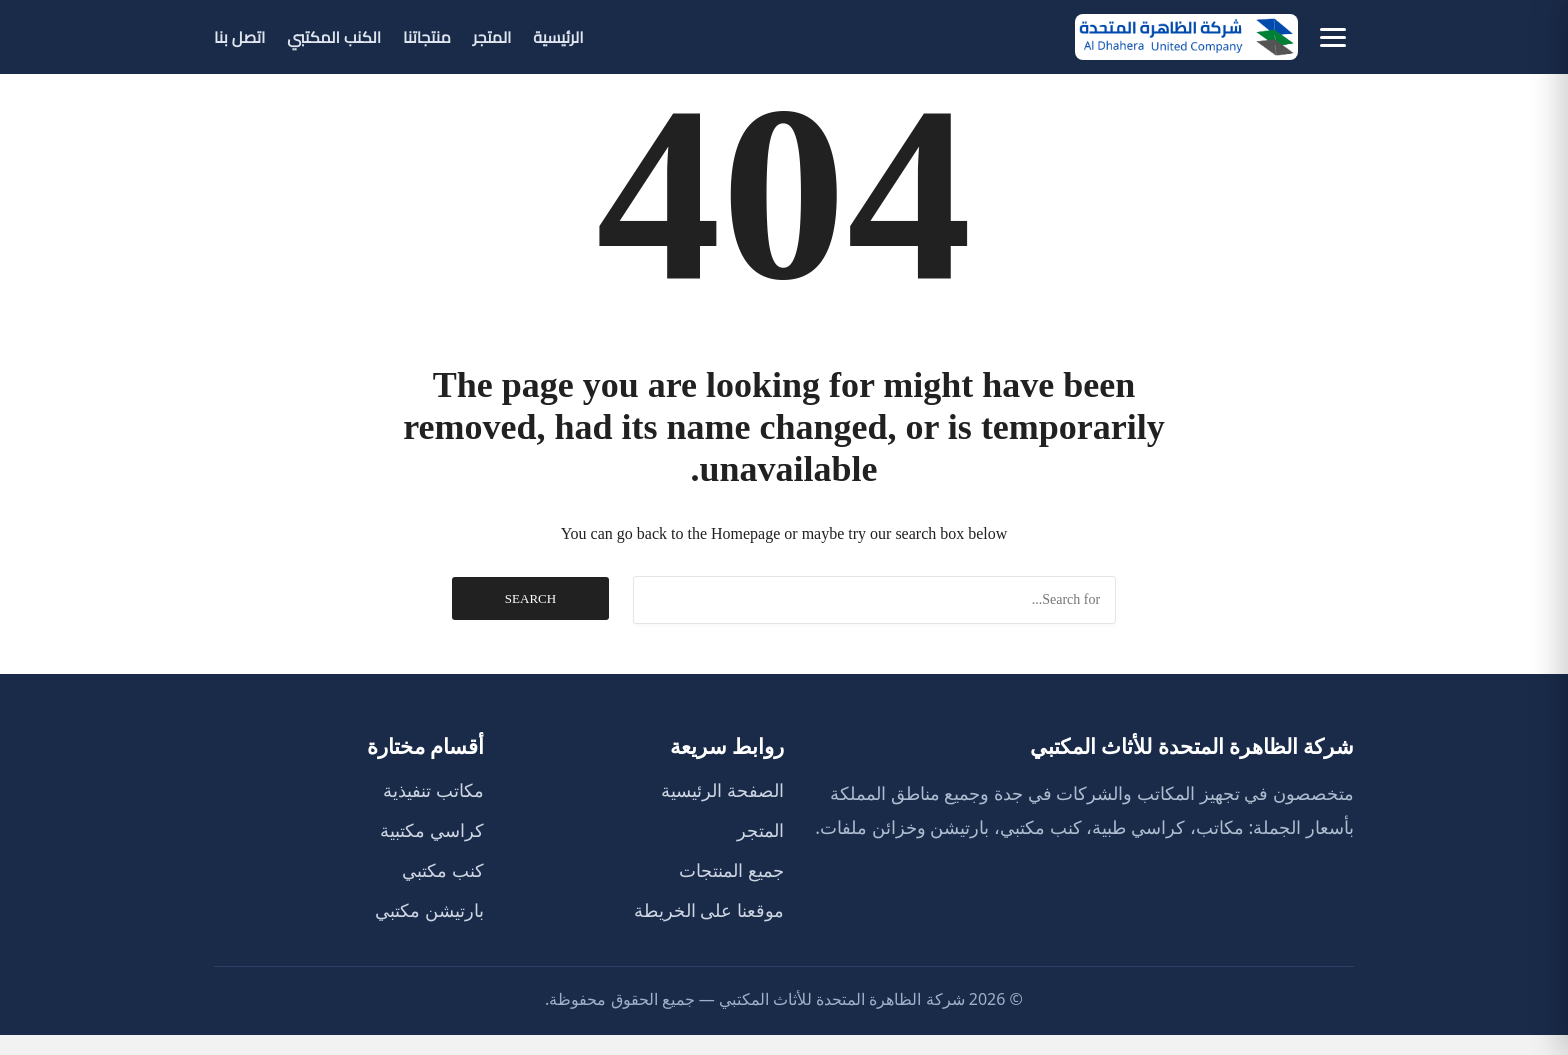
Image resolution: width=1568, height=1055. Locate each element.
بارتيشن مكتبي (429, 910)
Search (530, 598)
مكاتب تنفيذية (433, 790)
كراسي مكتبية (432, 830)
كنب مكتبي (443, 870)
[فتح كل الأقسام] (1333, 37)
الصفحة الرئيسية (722, 790)
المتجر (492, 37)
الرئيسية (558, 37)
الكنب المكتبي (334, 37)
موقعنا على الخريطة (709, 910)
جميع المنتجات (731, 870)
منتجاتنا (427, 37)
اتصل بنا (239, 37)
